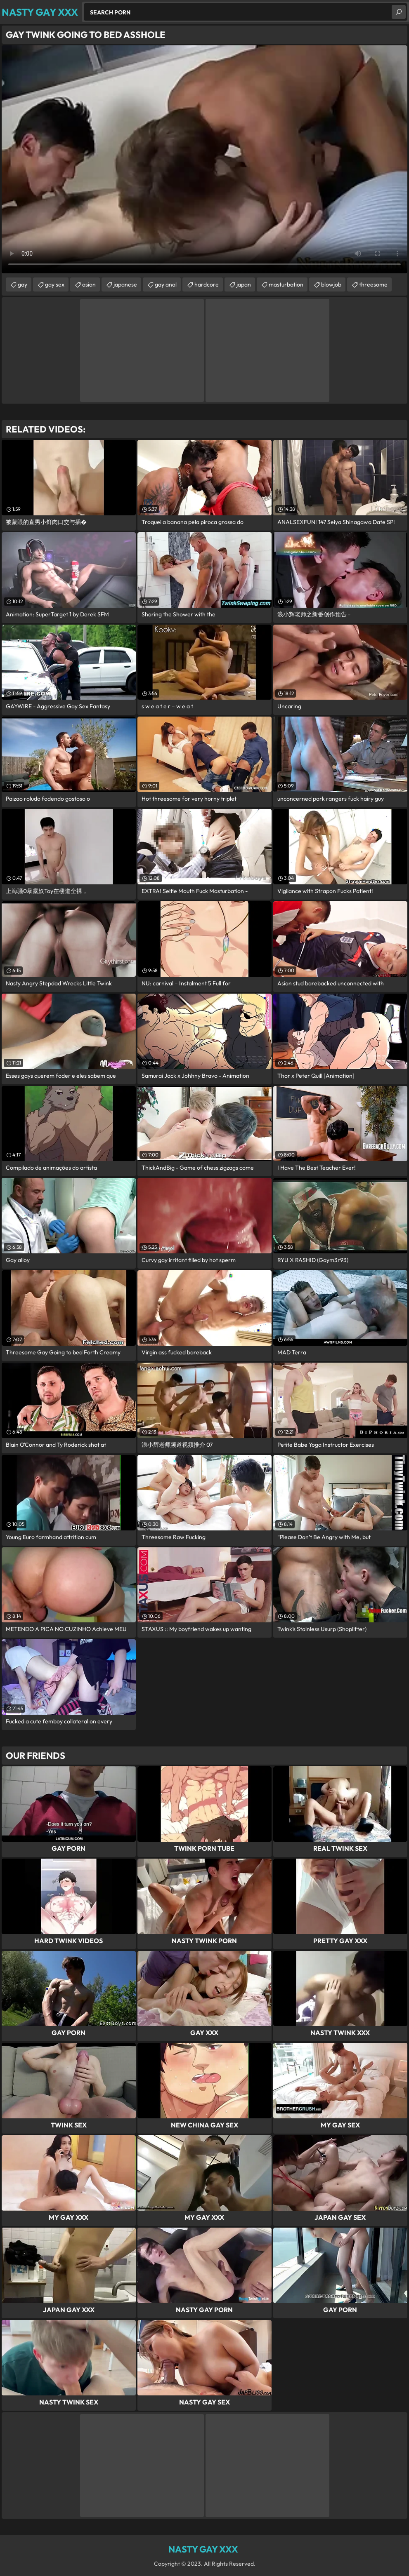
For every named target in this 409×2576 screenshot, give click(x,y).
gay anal (166, 284)
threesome (373, 284)
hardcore (206, 284)
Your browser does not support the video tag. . (204, 159)
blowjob (331, 284)
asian (89, 284)
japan (243, 284)
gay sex (54, 284)
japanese (125, 284)
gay (22, 284)
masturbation (286, 284)
